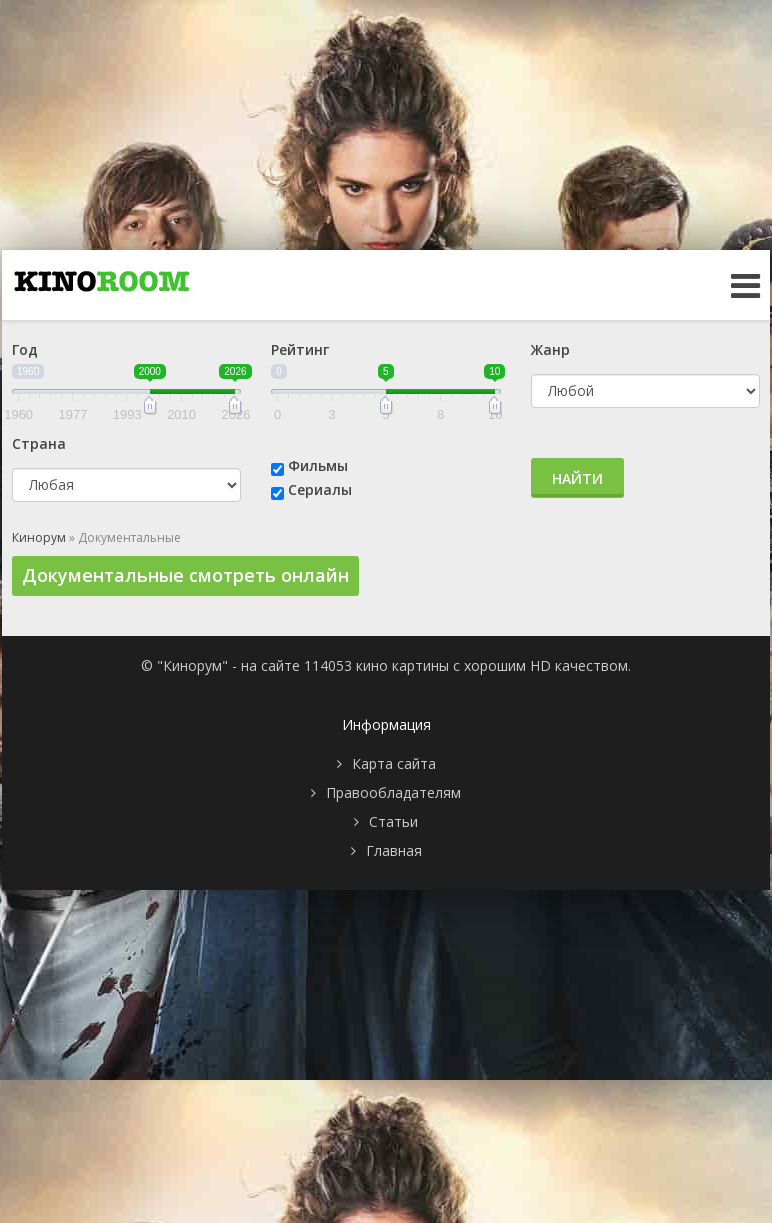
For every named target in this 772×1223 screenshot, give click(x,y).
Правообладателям (393, 792)
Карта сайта (394, 763)
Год (25, 349)
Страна (39, 443)
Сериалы (320, 489)
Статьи (393, 821)
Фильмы (318, 465)
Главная (394, 850)
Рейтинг (300, 349)
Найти (577, 478)
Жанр (550, 349)
